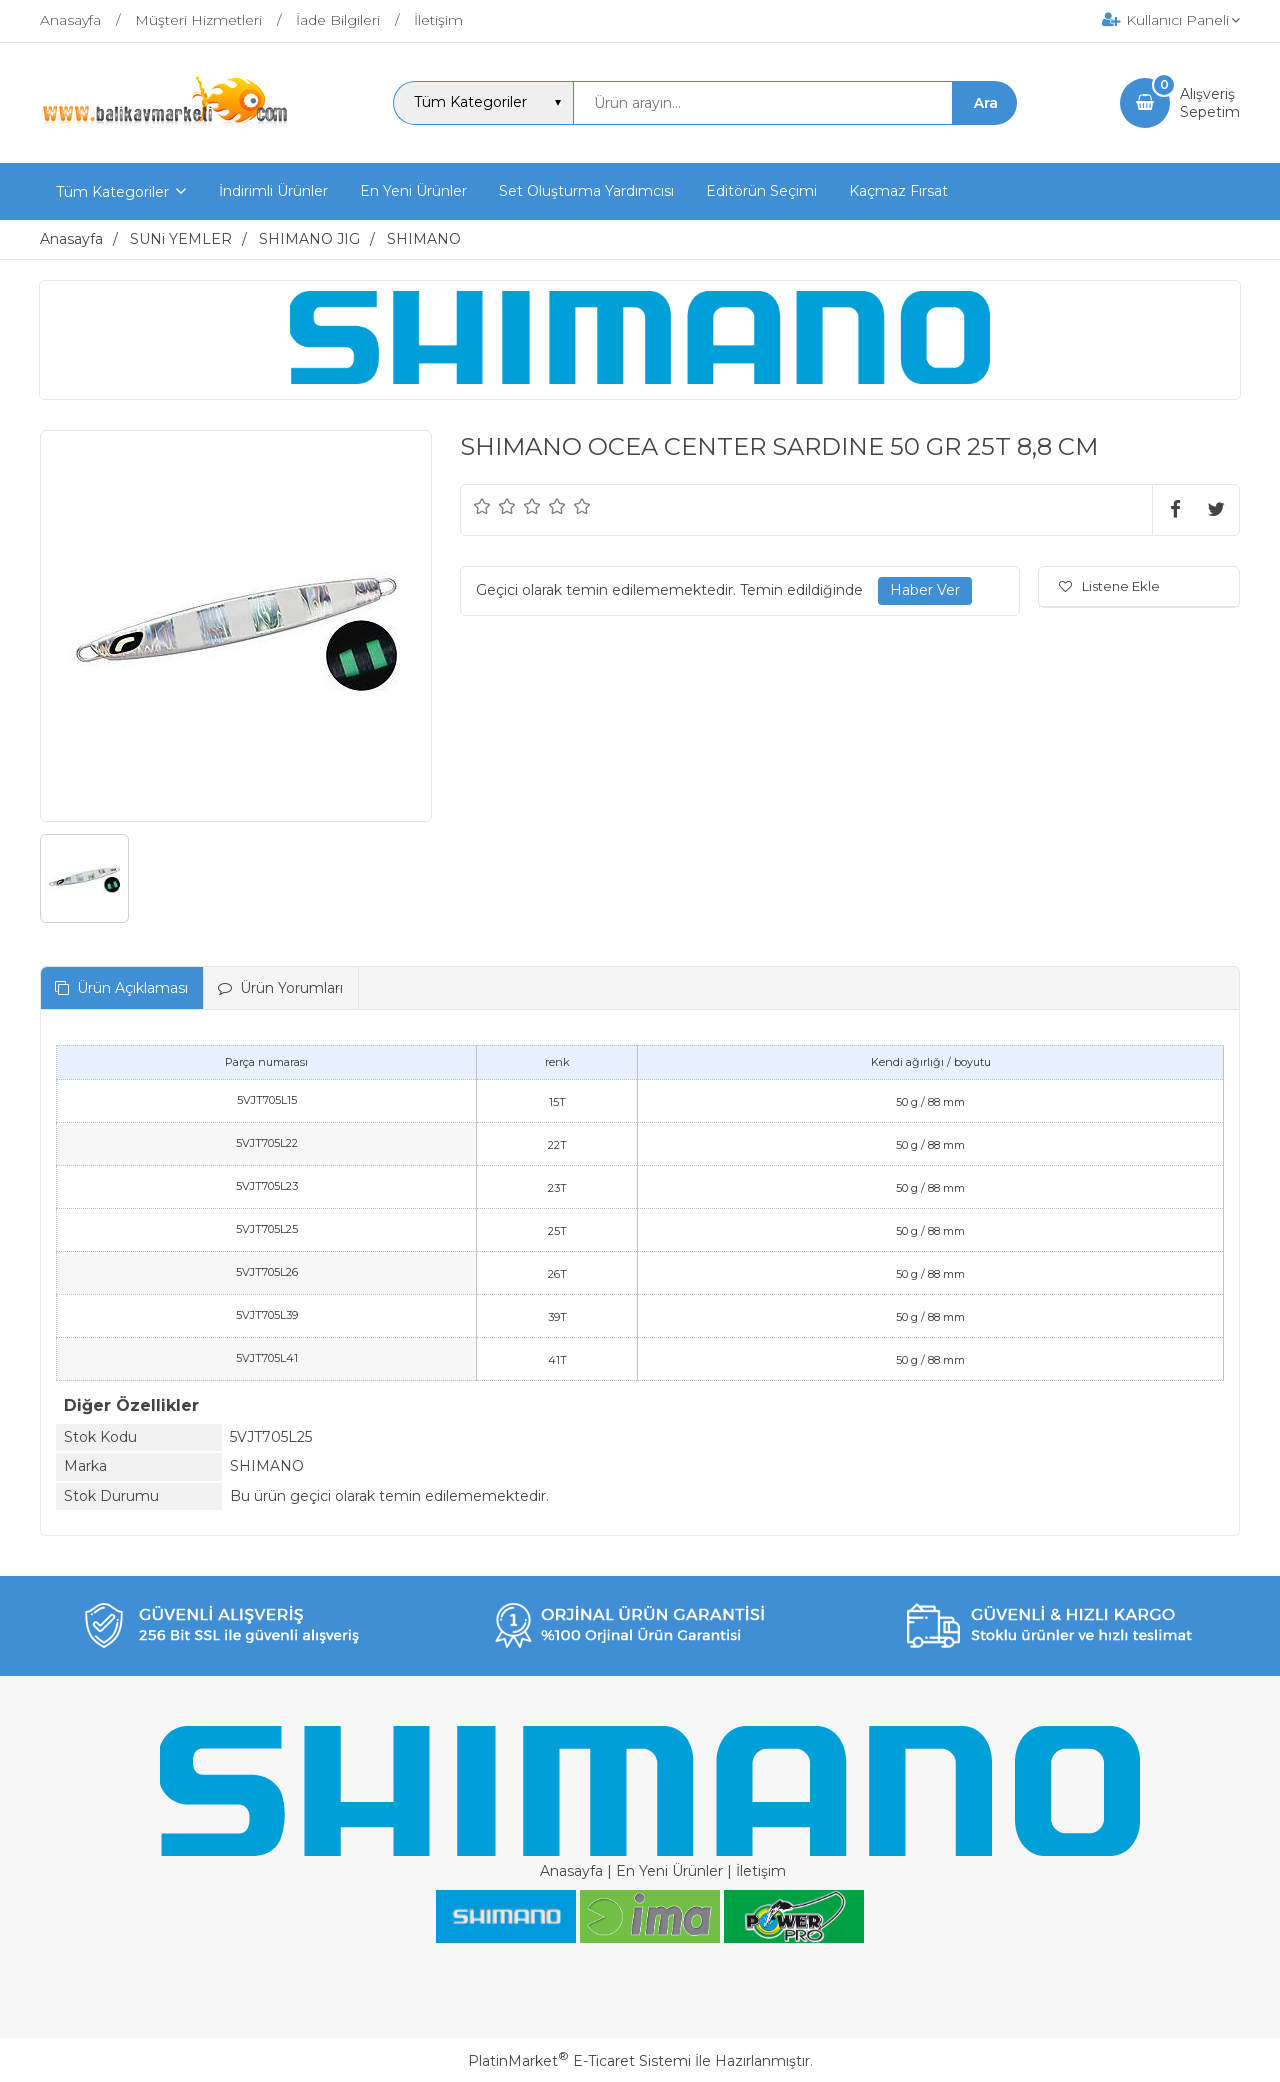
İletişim (761, 1871)
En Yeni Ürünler (669, 1871)
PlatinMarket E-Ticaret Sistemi (579, 2061)
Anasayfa (571, 1871)
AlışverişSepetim (1210, 103)
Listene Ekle (1109, 586)
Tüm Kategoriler (112, 192)
